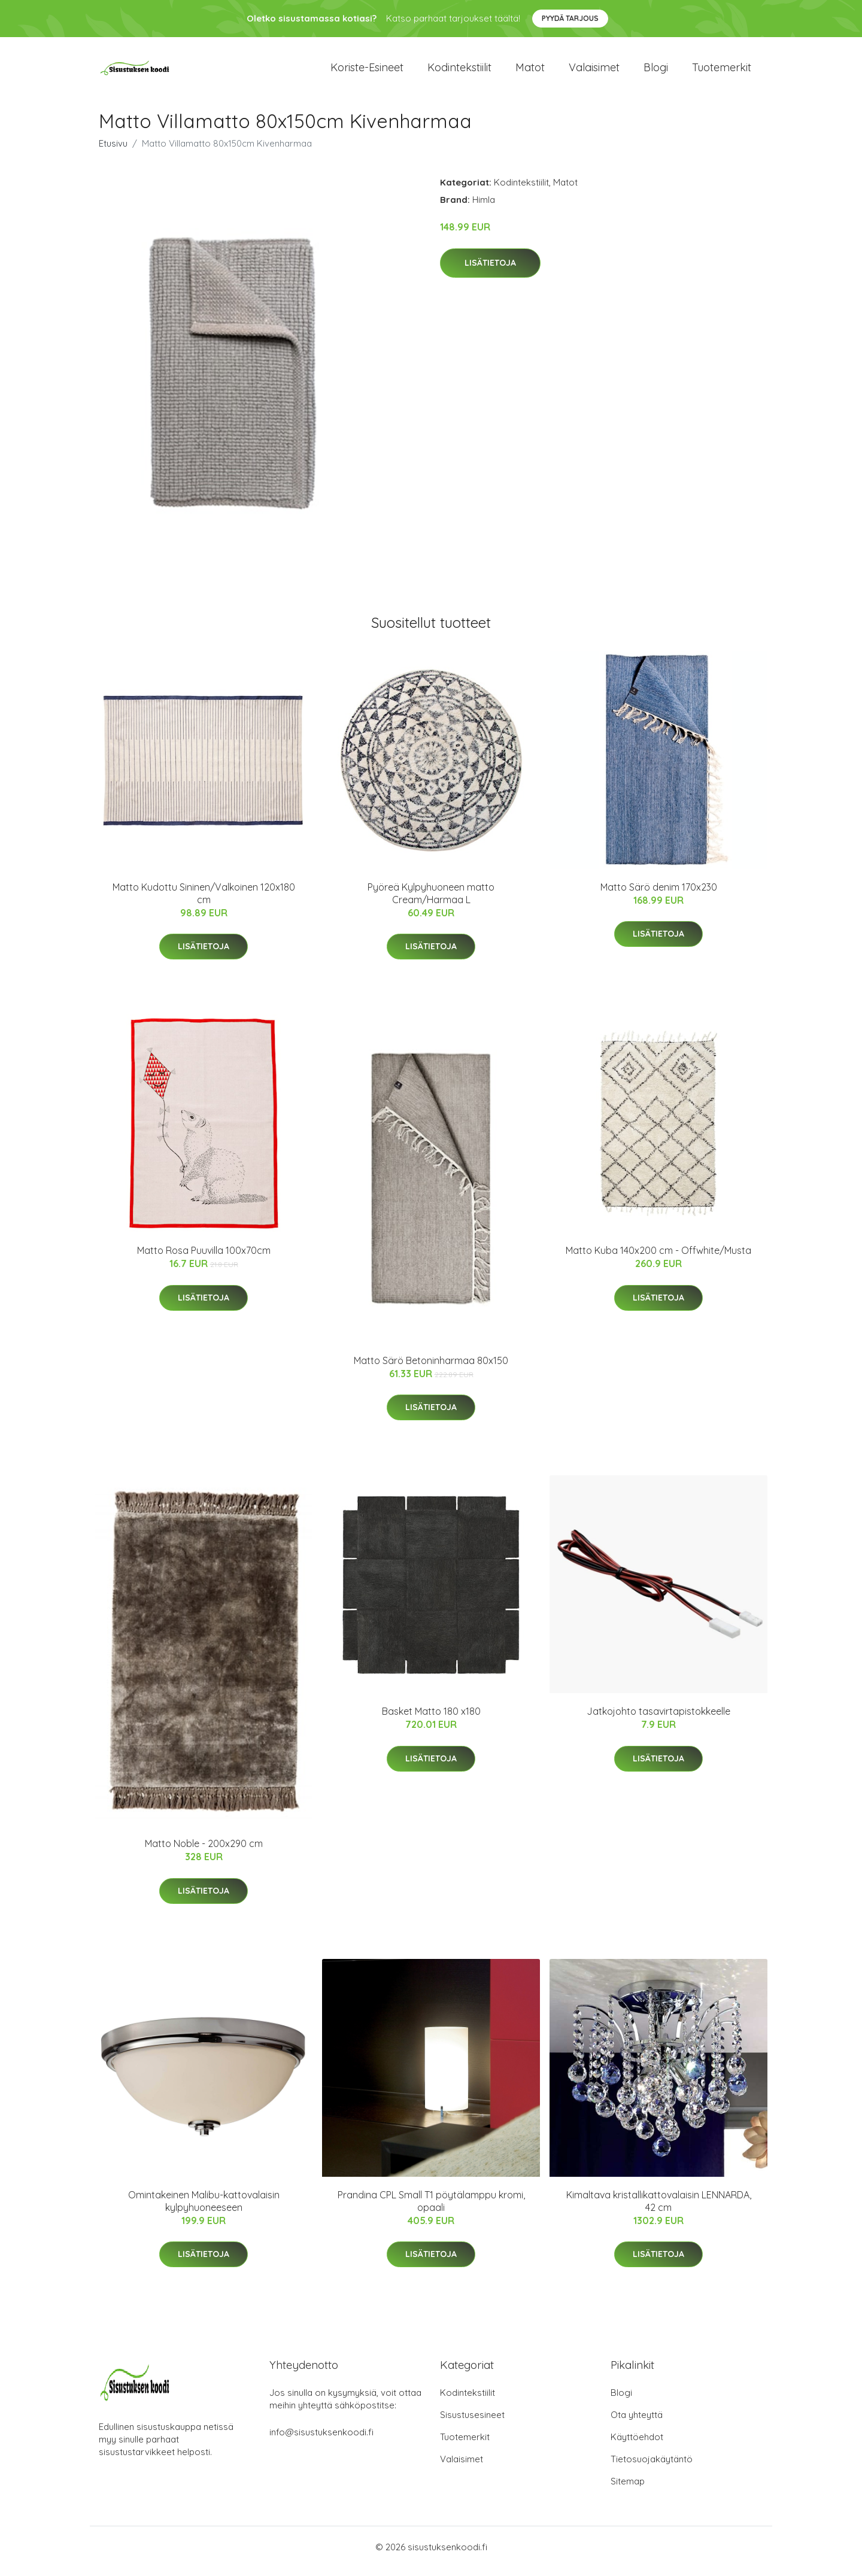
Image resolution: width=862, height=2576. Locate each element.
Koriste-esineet (366, 71)
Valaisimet (594, 71)
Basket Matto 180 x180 (431, 1720)
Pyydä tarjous (570, 18)
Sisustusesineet (472, 2423)
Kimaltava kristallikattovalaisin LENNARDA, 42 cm (658, 2209)
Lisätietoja (490, 271)
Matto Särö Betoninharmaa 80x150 (431, 1369)
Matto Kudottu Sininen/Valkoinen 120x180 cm (204, 901)
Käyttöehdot (637, 2445)
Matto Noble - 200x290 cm (204, 1852)
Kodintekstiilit (459, 71)
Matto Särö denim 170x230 (658, 895)
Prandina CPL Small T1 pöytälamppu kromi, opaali (431, 2209)
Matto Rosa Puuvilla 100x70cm (204, 1259)
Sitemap (628, 2489)
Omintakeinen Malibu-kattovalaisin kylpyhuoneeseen (204, 2209)
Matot (530, 71)
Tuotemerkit (721, 71)
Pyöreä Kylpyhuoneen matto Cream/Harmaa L (431, 901)
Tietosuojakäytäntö (652, 2467)
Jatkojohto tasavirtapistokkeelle (658, 1720)
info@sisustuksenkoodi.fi (321, 2440)
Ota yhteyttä (637, 2423)
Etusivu (113, 151)
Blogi (656, 71)
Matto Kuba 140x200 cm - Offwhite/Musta (658, 1259)
